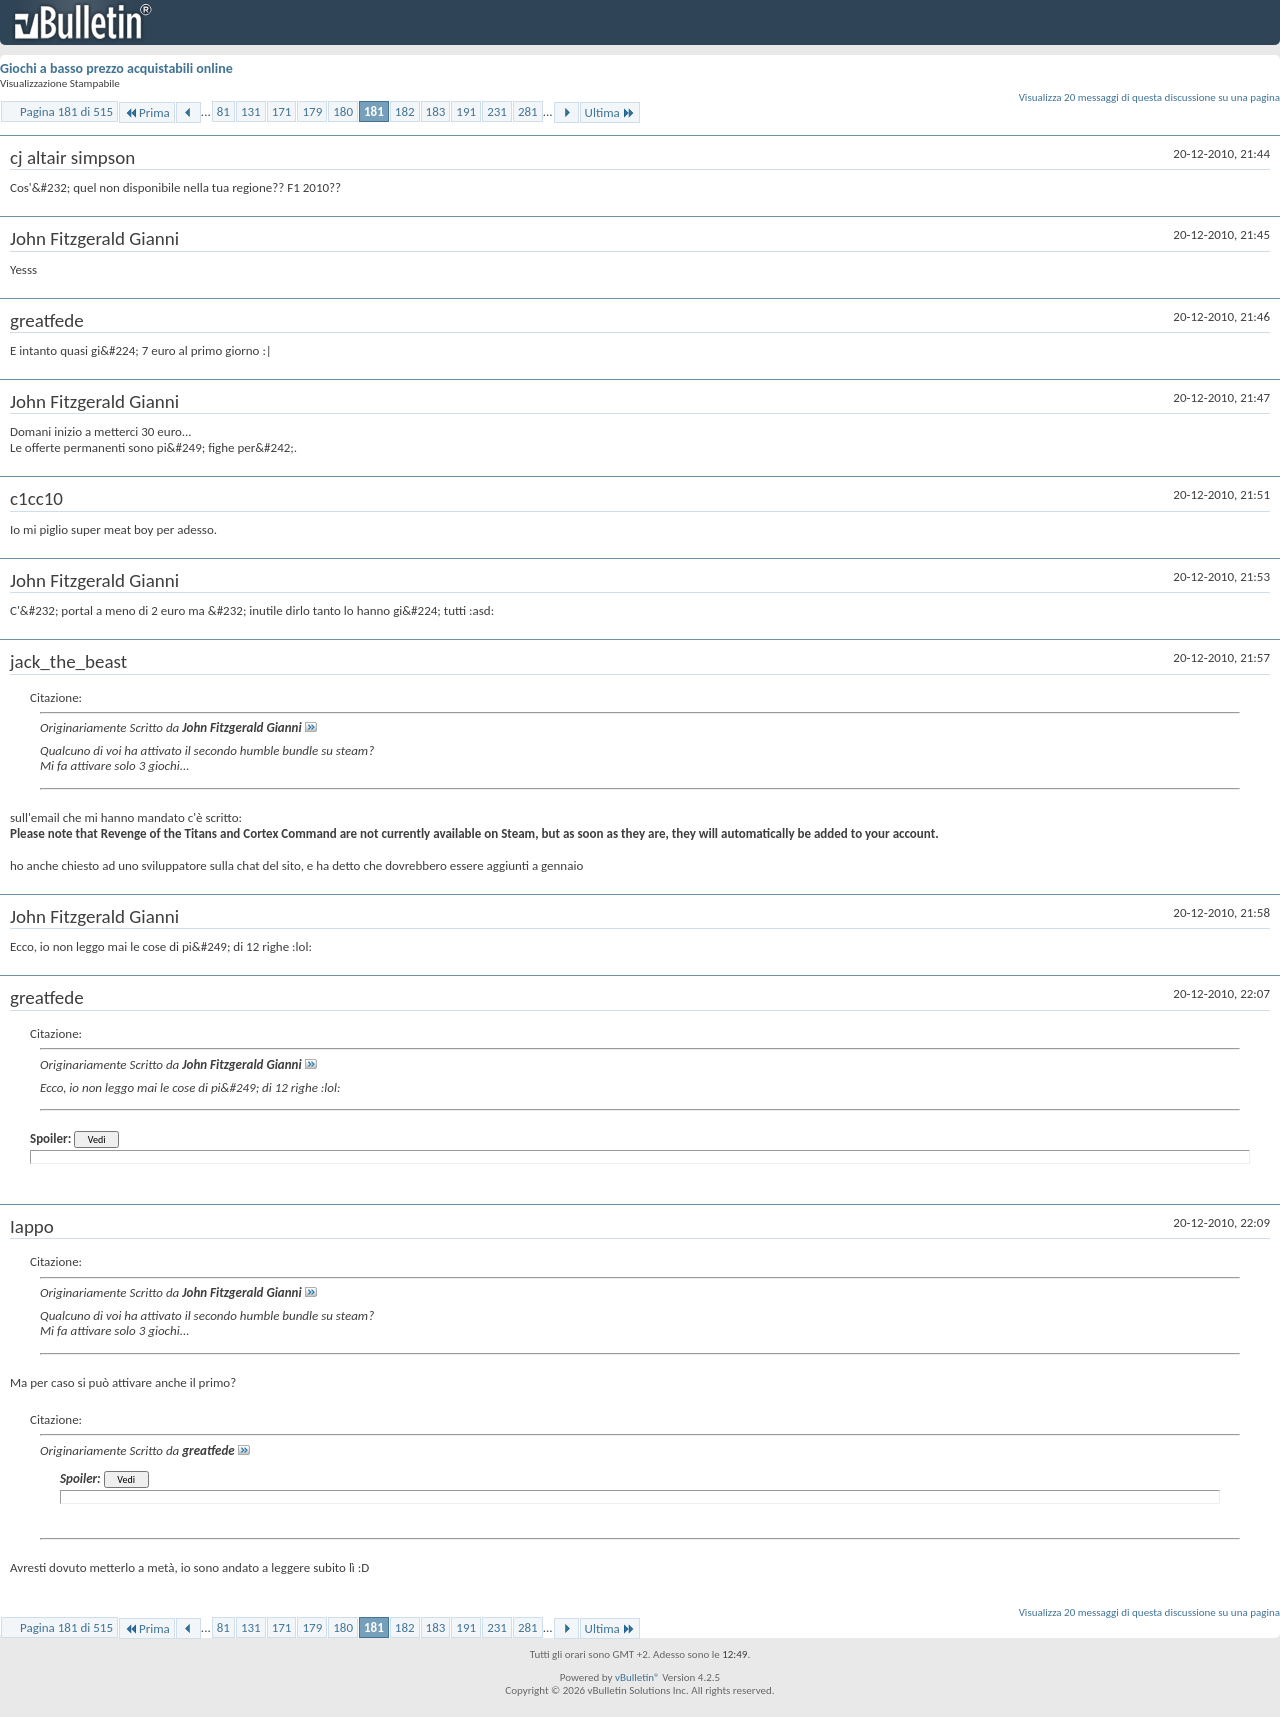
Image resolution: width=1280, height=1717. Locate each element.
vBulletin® (637, 1677)
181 (374, 111)
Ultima (610, 112)
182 (405, 111)
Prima (147, 112)
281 (528, 111)
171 (282, 111)
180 (343, 111)
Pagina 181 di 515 (66, 111)
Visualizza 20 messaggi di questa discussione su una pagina (1149, 97)
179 (312, 111)
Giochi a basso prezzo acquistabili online (116, 68)
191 (466, 111)
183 (436, 111)
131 (251, 111)
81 (223, 111)
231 (497, 111)
